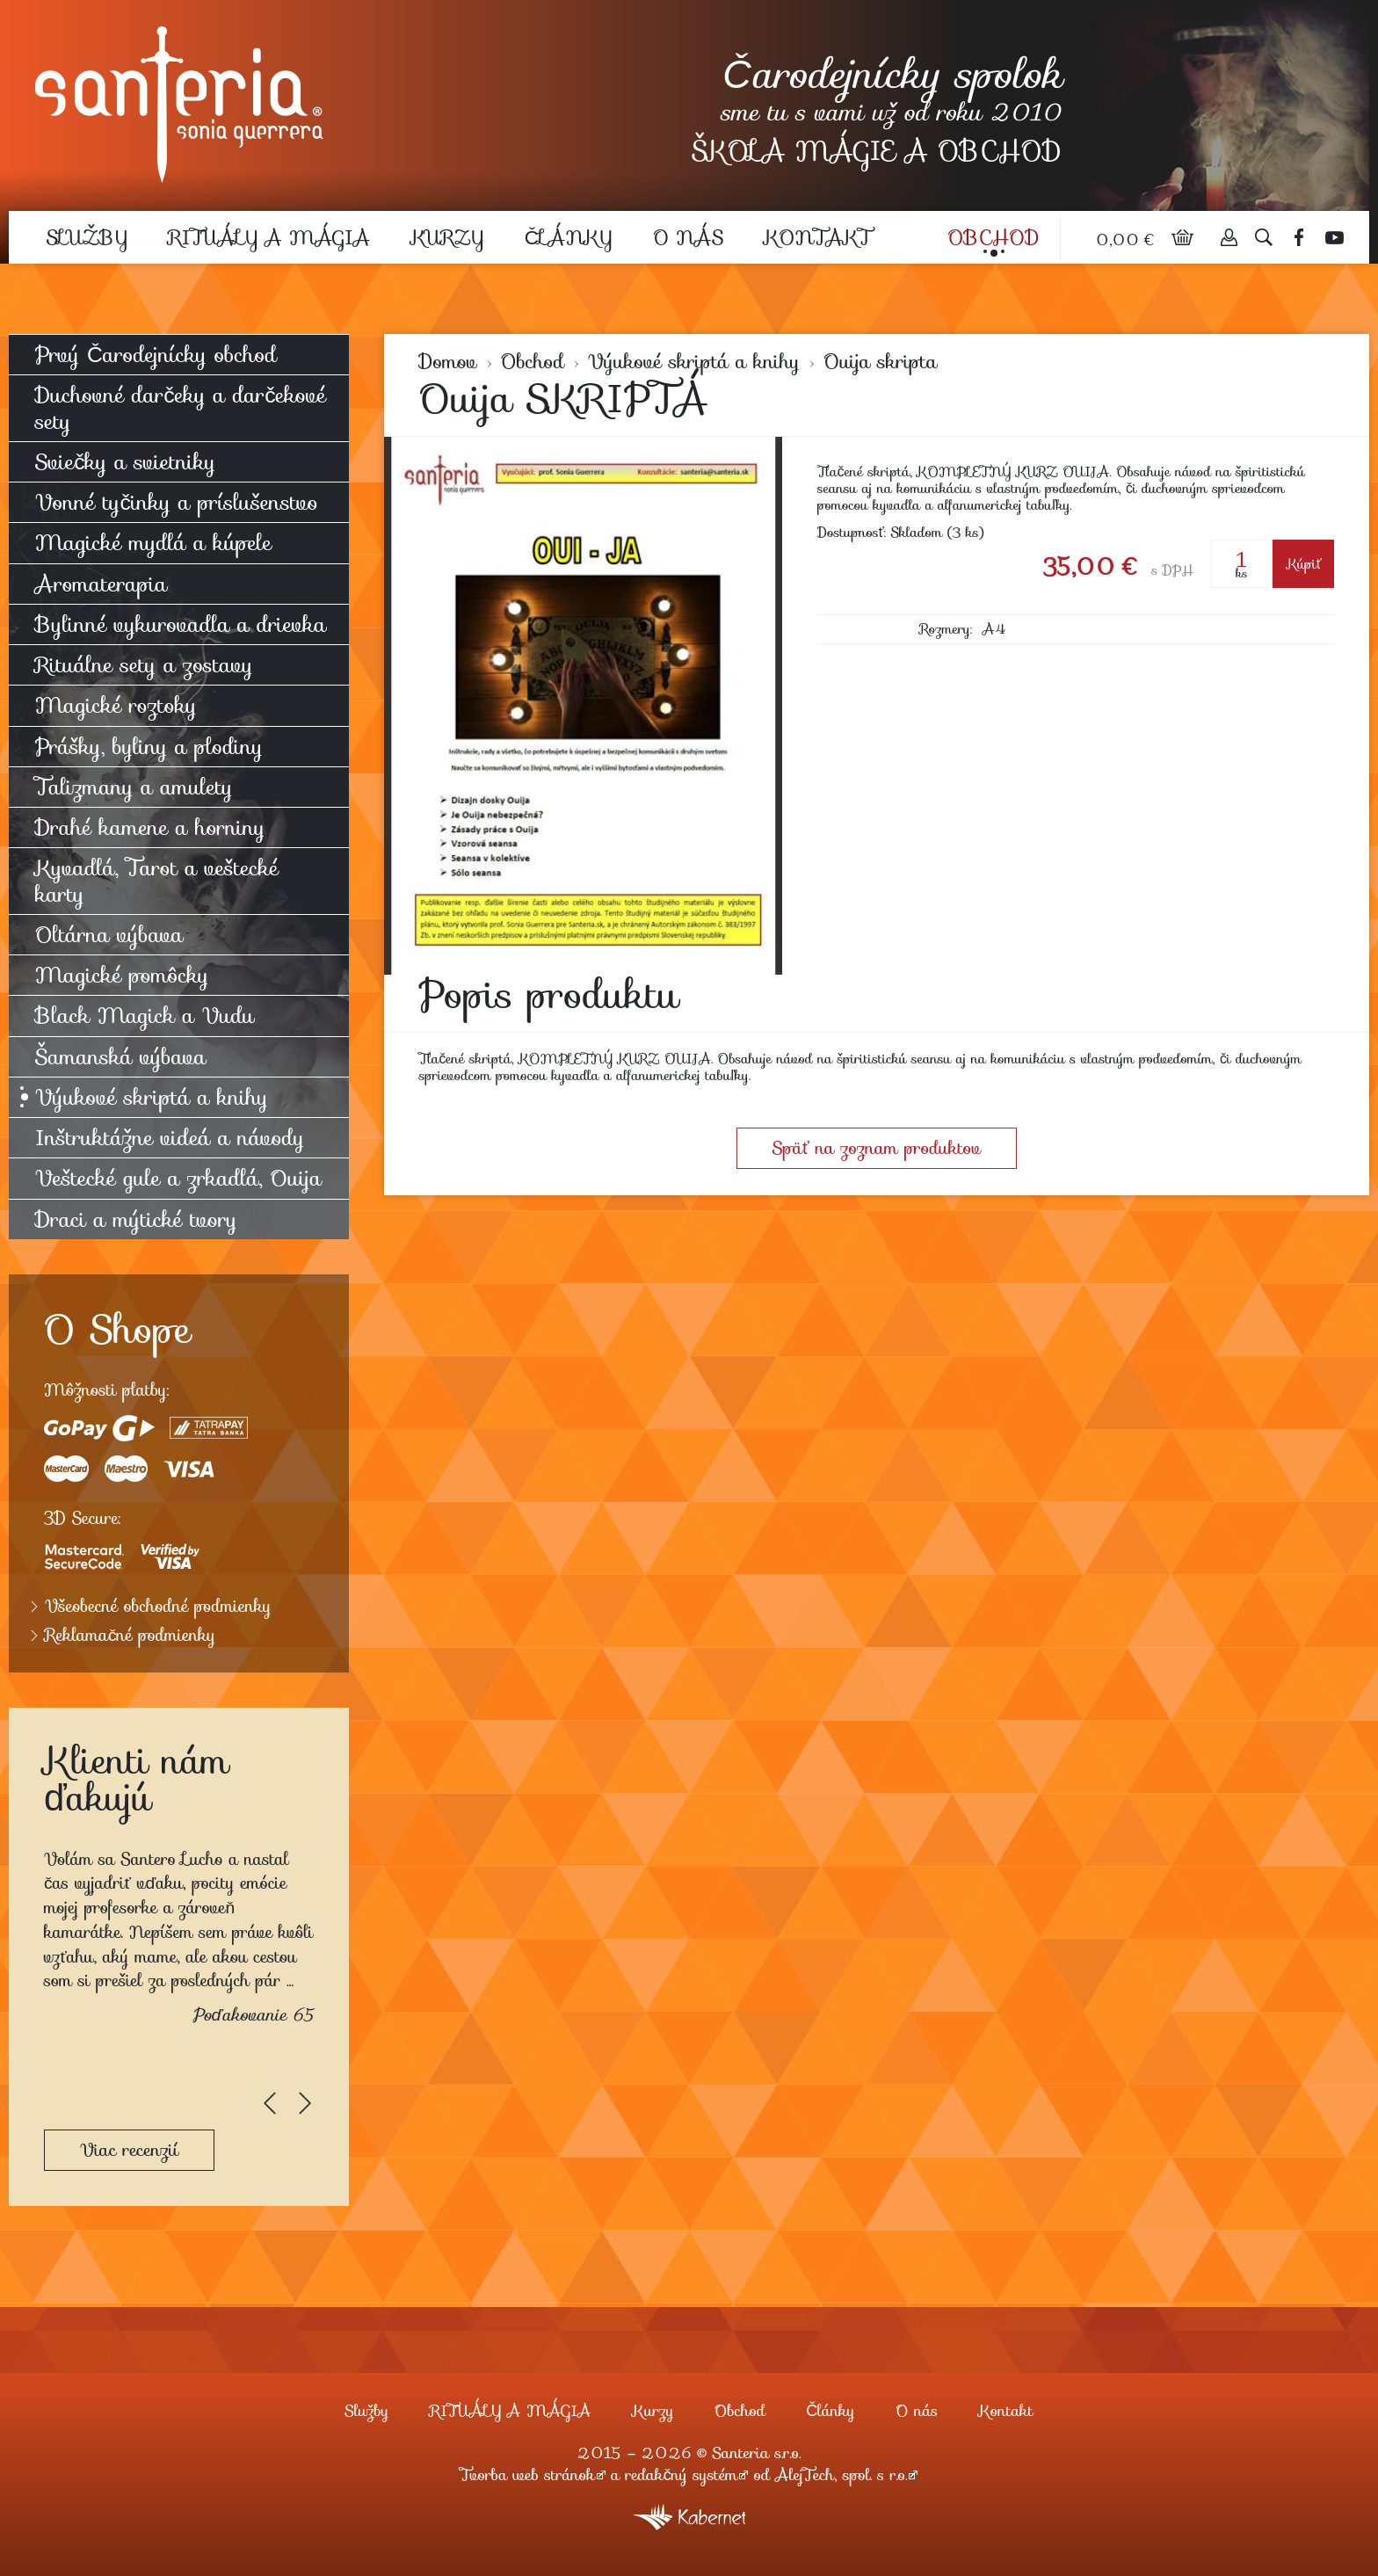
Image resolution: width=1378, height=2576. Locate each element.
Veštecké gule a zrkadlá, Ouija (178, 1178)
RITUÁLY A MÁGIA (269, 237)
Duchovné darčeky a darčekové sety (180, 408)
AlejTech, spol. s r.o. (841, 2475)
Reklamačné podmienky (130, 1635)
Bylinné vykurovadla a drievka (180, 624)
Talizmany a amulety (134, 787)
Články (569, 237)
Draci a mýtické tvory (136, 1219)
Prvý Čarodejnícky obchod (156, 354)
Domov (448, 362)
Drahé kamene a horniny (150, 827)
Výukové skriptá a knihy (694, 362)
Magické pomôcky (122, 975)
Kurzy (447, 237)
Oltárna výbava (109, 935)
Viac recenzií (129, 2150)
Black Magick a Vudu (144, 1015)
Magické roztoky (116, 705)
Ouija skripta (880, 362)
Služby (87, 237)
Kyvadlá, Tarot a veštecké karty (157, 881)
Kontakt (818, 237)
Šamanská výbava (121, 1057)
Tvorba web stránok (528, 2475)
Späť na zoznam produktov (876, 1148)
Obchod (993, 237)
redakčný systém (682, 2475)
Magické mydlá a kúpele (153, 543)
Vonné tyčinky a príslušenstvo (176, 502)
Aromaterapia (101, 584)
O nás (688, 237)
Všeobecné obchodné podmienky (158, 1606)
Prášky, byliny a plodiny (149, 746)
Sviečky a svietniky (125, 462)
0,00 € (1127, 240)
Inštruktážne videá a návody (169, 1138)
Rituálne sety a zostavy (144, 665)
